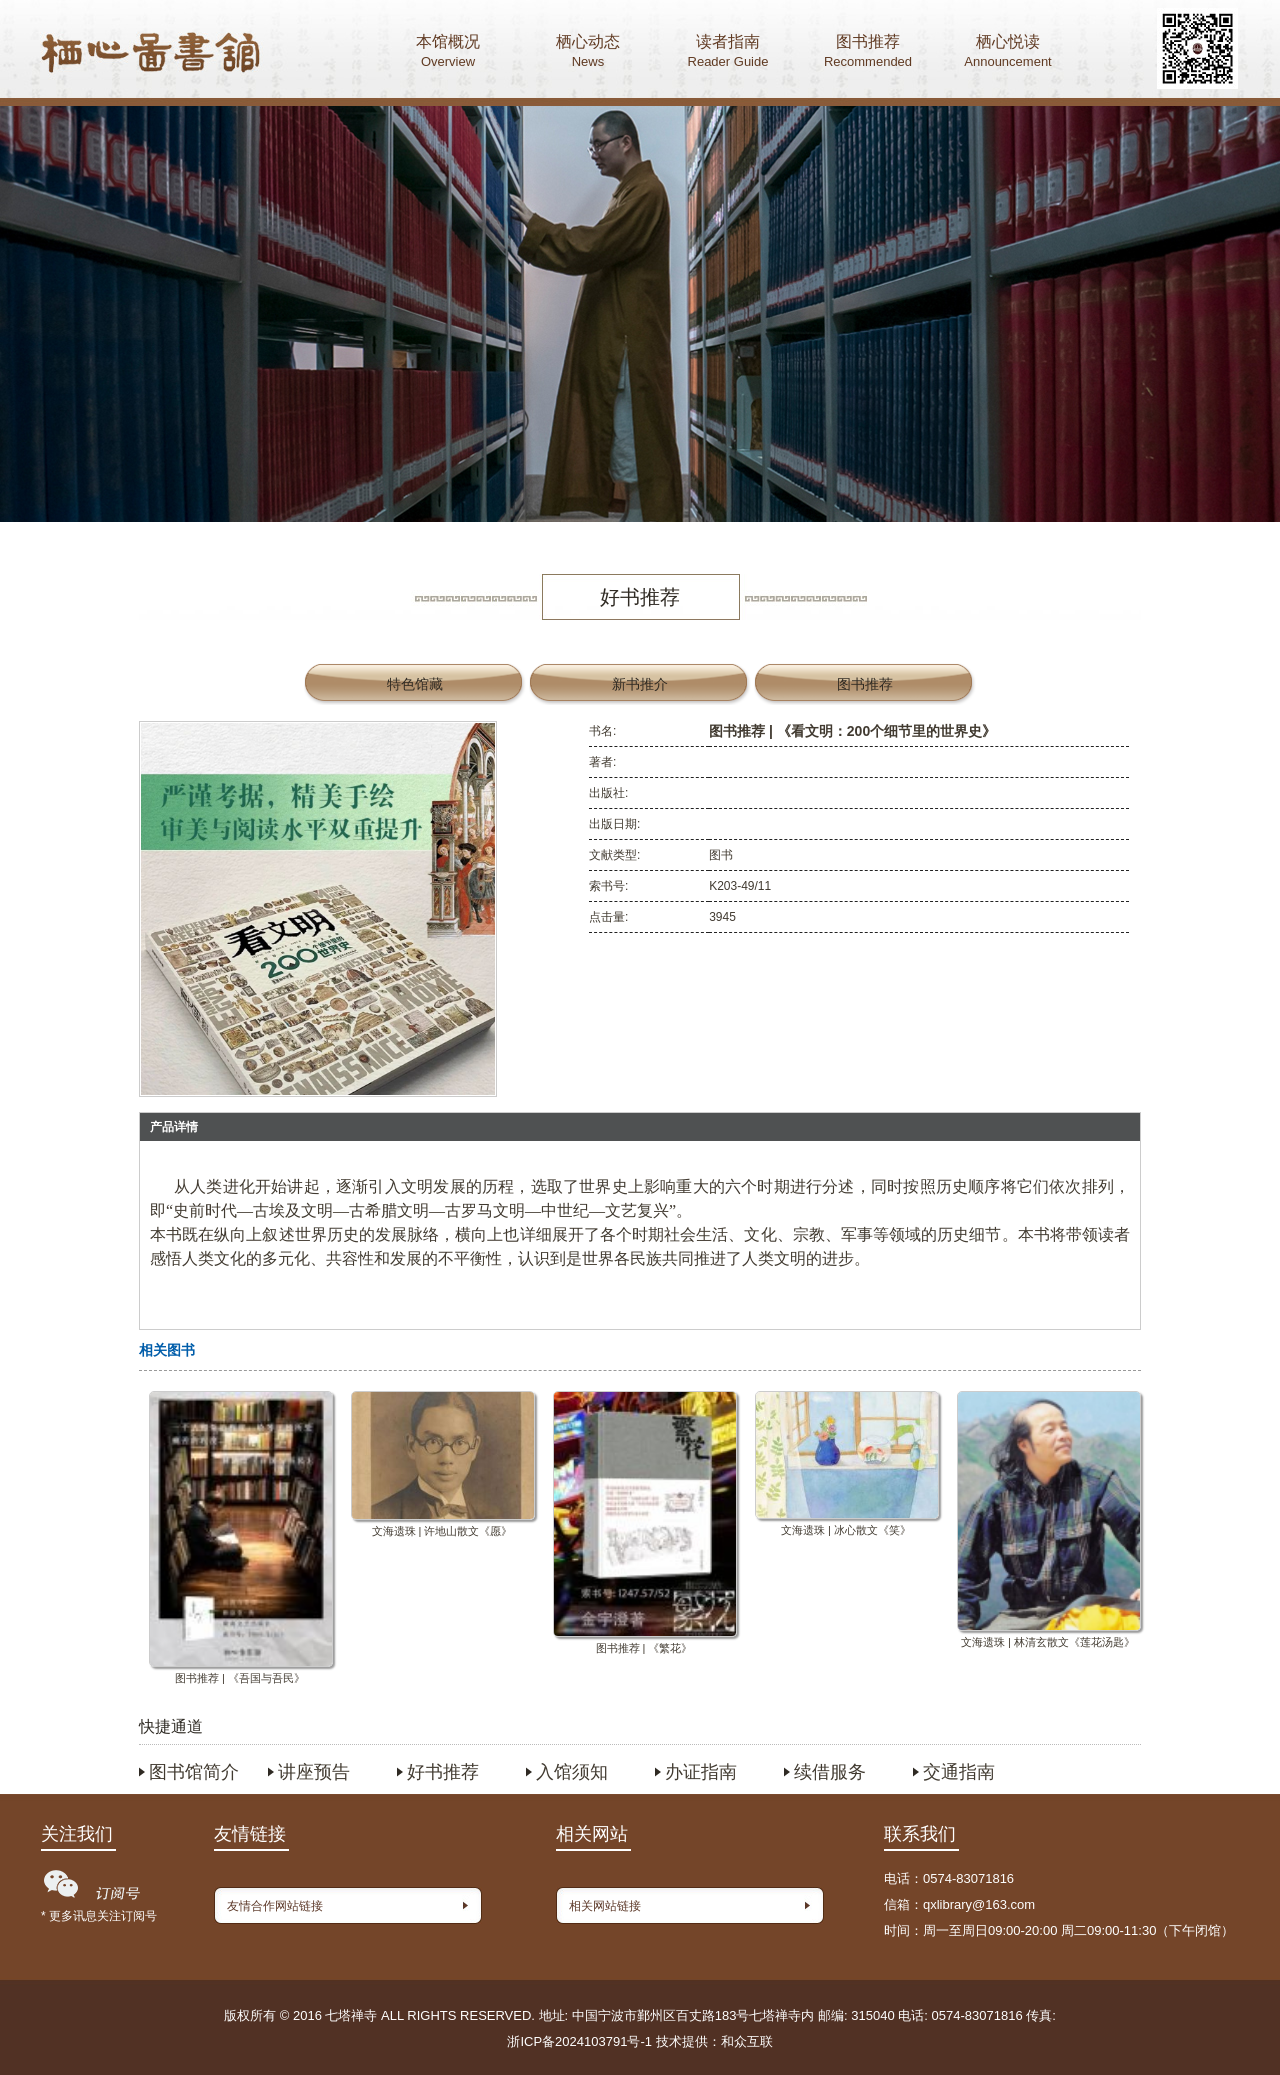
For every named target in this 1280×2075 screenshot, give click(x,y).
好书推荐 (443, 1772)
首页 (151, 55)
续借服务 (830, 1772)
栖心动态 (588, 53)
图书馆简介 (194, 1772)
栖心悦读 (1008, 53)
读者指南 (728, 53)
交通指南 (959, 1772)
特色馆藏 (415, 684)
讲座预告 (314, 1772)
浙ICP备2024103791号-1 (579, 2041)
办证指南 (701, 1772)
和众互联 (747, 2041)
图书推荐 (868, 53)
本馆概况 (448, 53)
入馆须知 (572, 1772)
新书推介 (640, 684)
